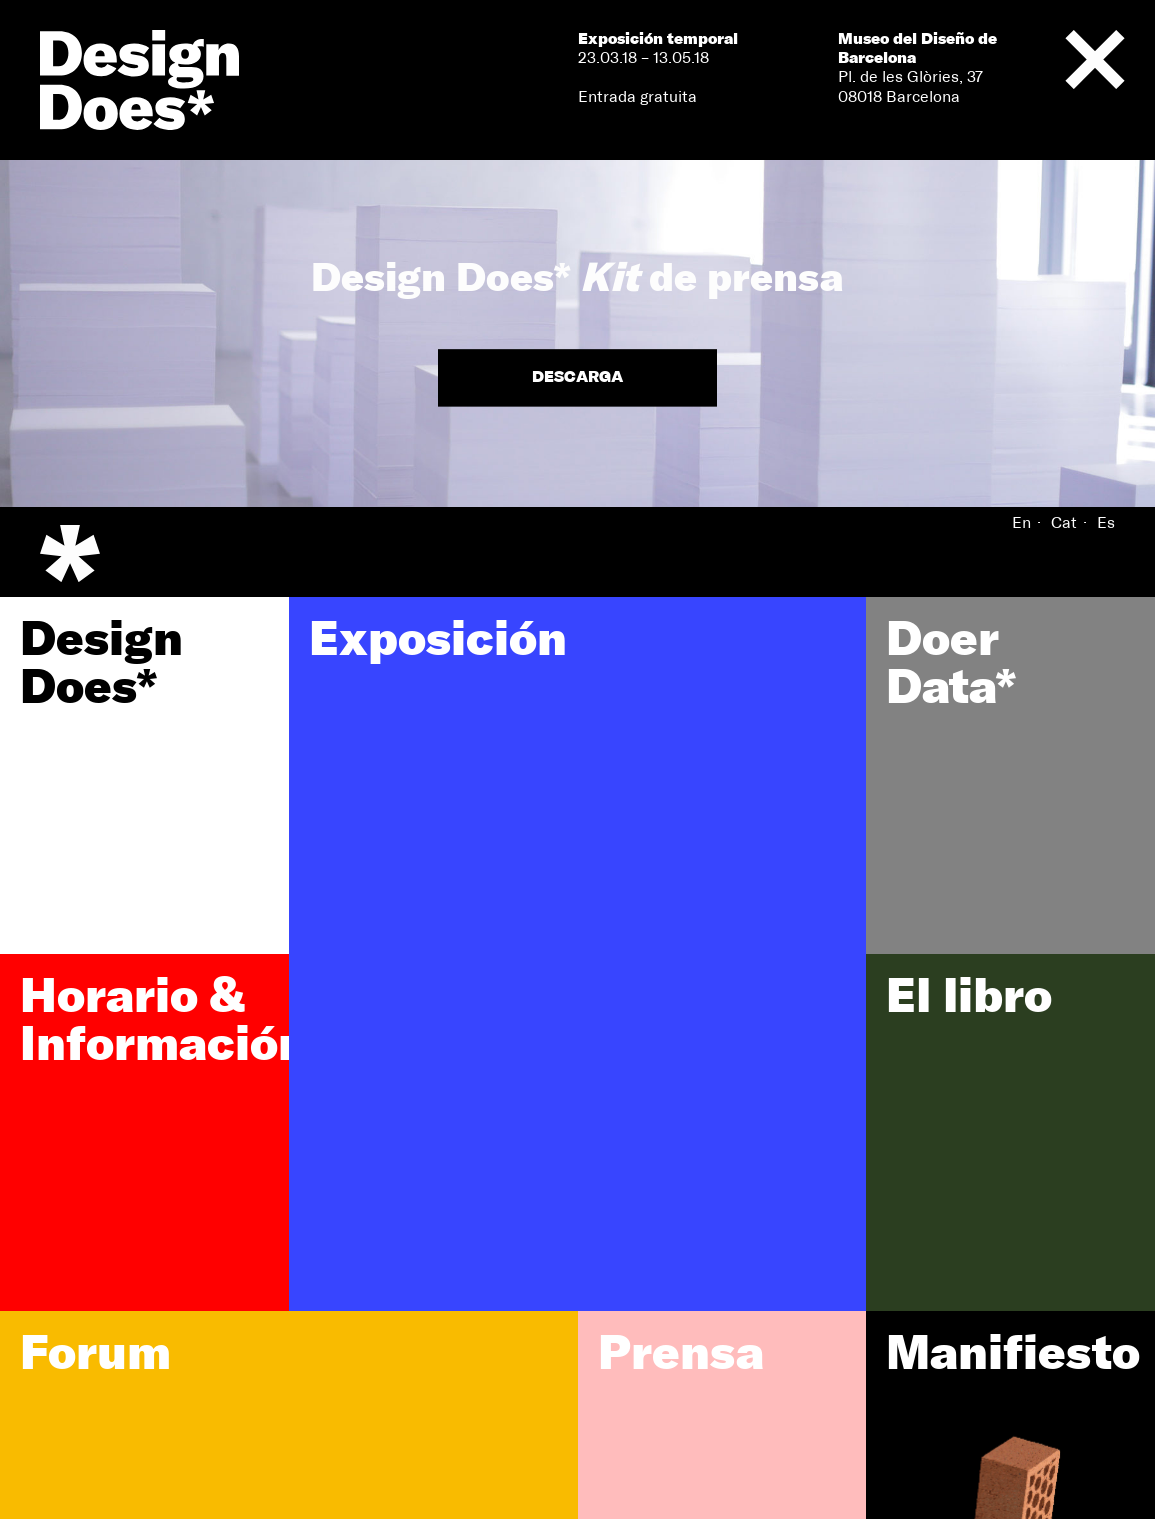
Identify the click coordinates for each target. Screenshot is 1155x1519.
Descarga (577, 378)
